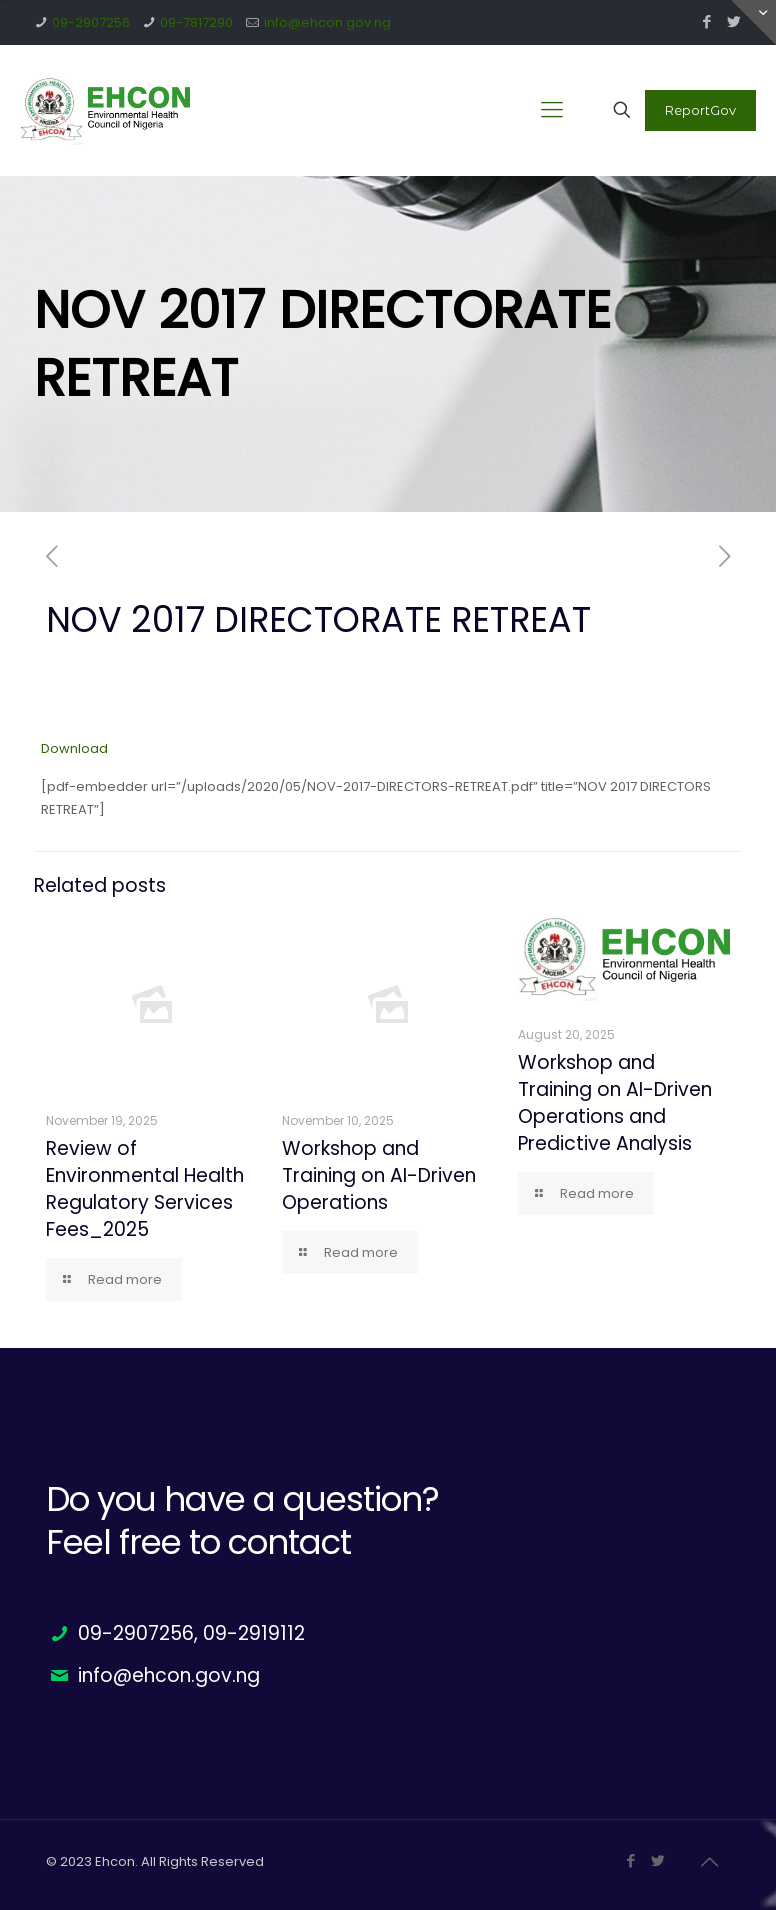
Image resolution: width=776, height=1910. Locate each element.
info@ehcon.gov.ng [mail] (327, 22)
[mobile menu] (552, 110)
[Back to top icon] (709, 1862)
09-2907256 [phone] (91, 22)
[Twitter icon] (657, 1860)
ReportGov (700, 110)
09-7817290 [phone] (196, 22)
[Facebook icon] (706, 21)
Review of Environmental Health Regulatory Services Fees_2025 (145, 1189)
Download (74, 748)
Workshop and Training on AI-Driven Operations (379, 1175)
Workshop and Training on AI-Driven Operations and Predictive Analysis (615, 1103)
